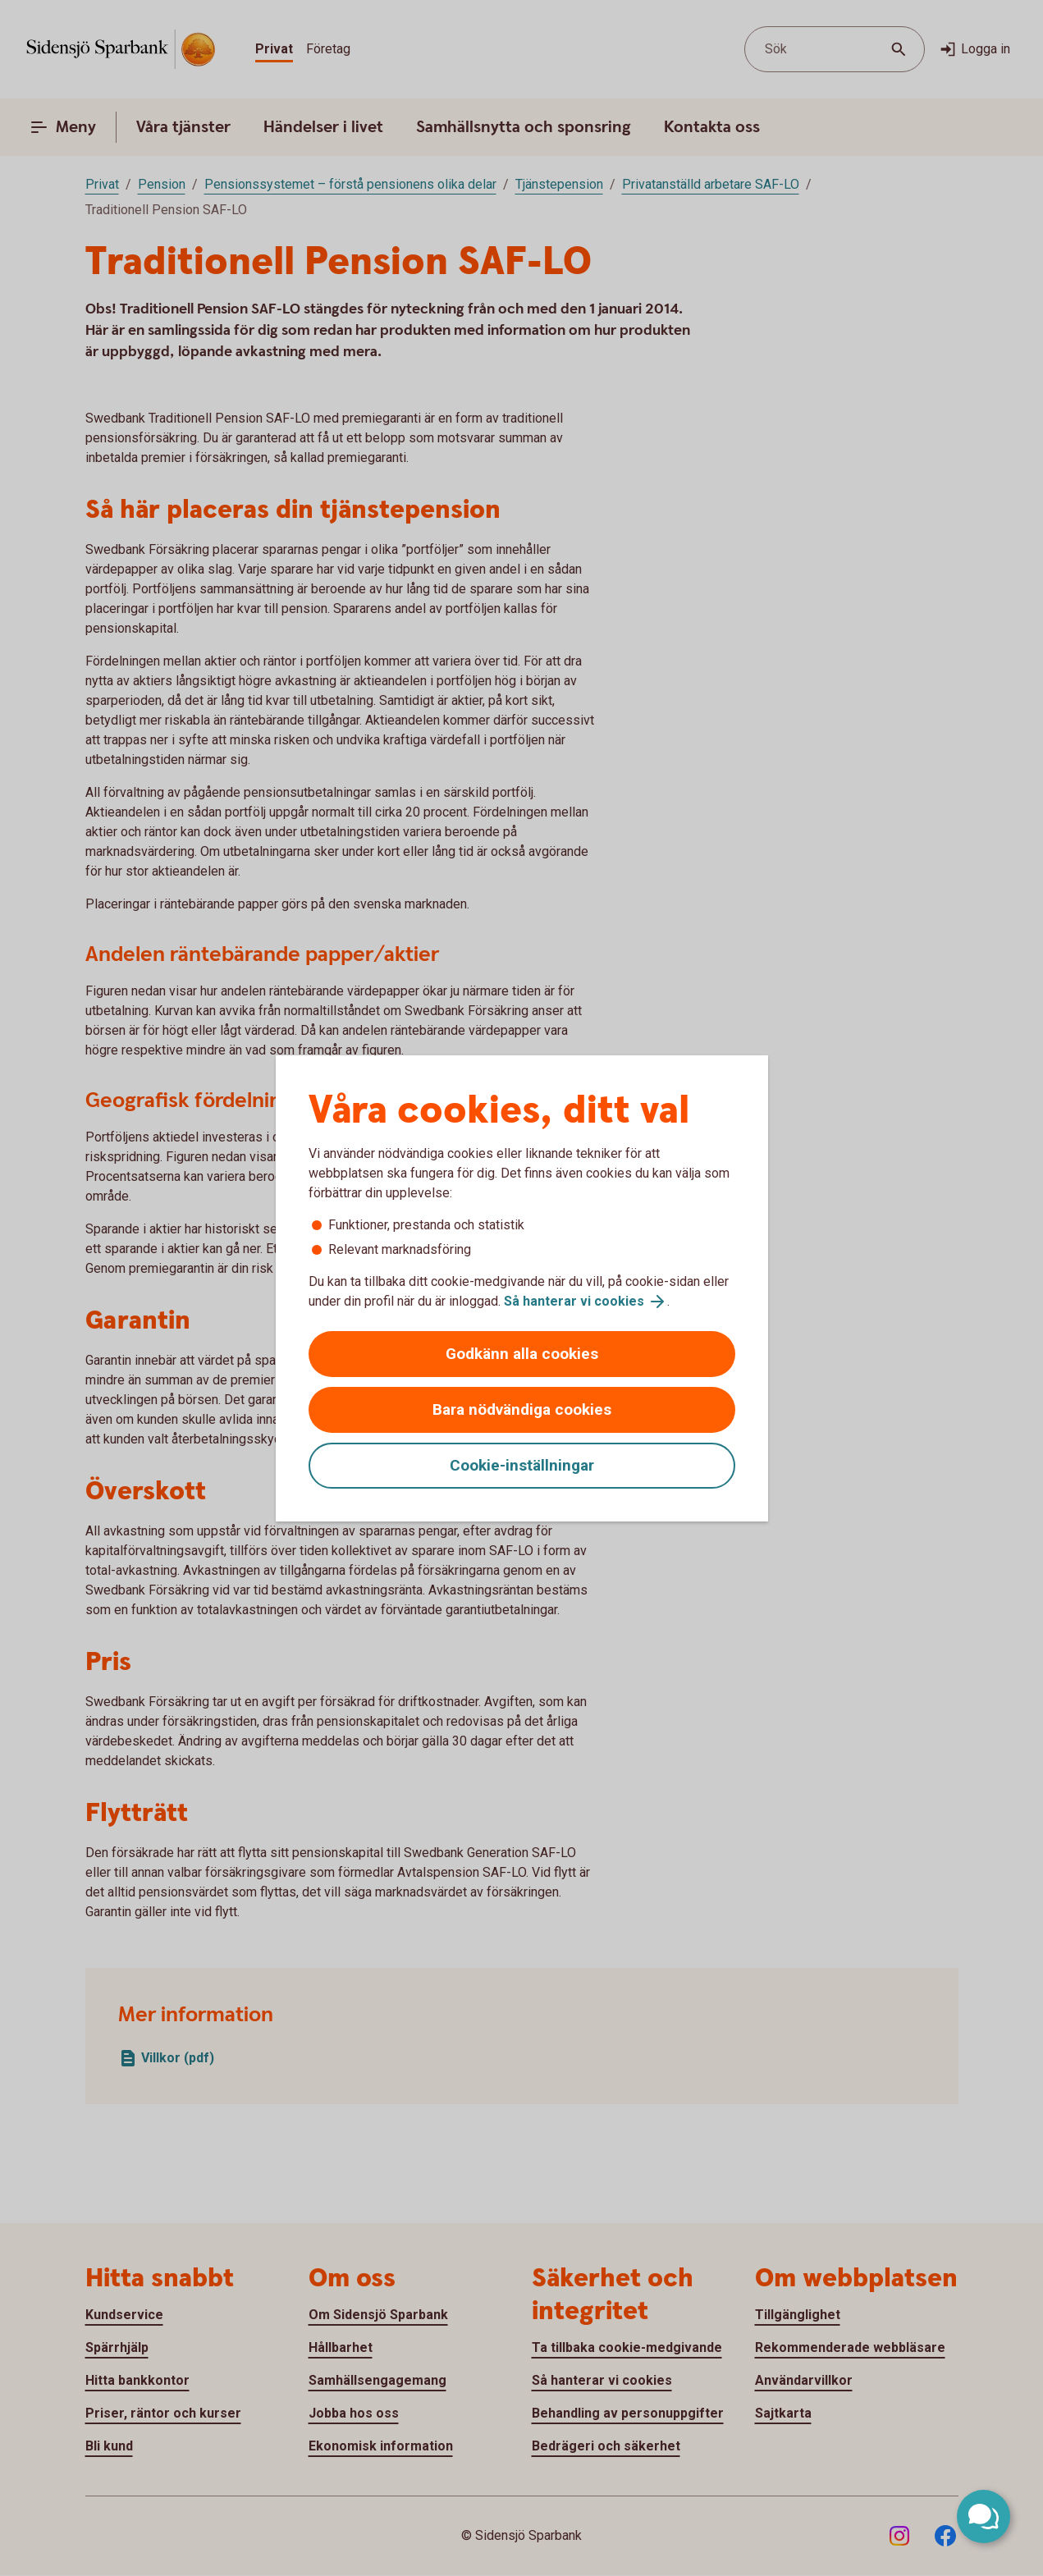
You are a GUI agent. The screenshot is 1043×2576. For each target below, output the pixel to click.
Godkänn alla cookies (522, 1353)
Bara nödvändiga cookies (521, 1409)
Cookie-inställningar (522, 1465)
